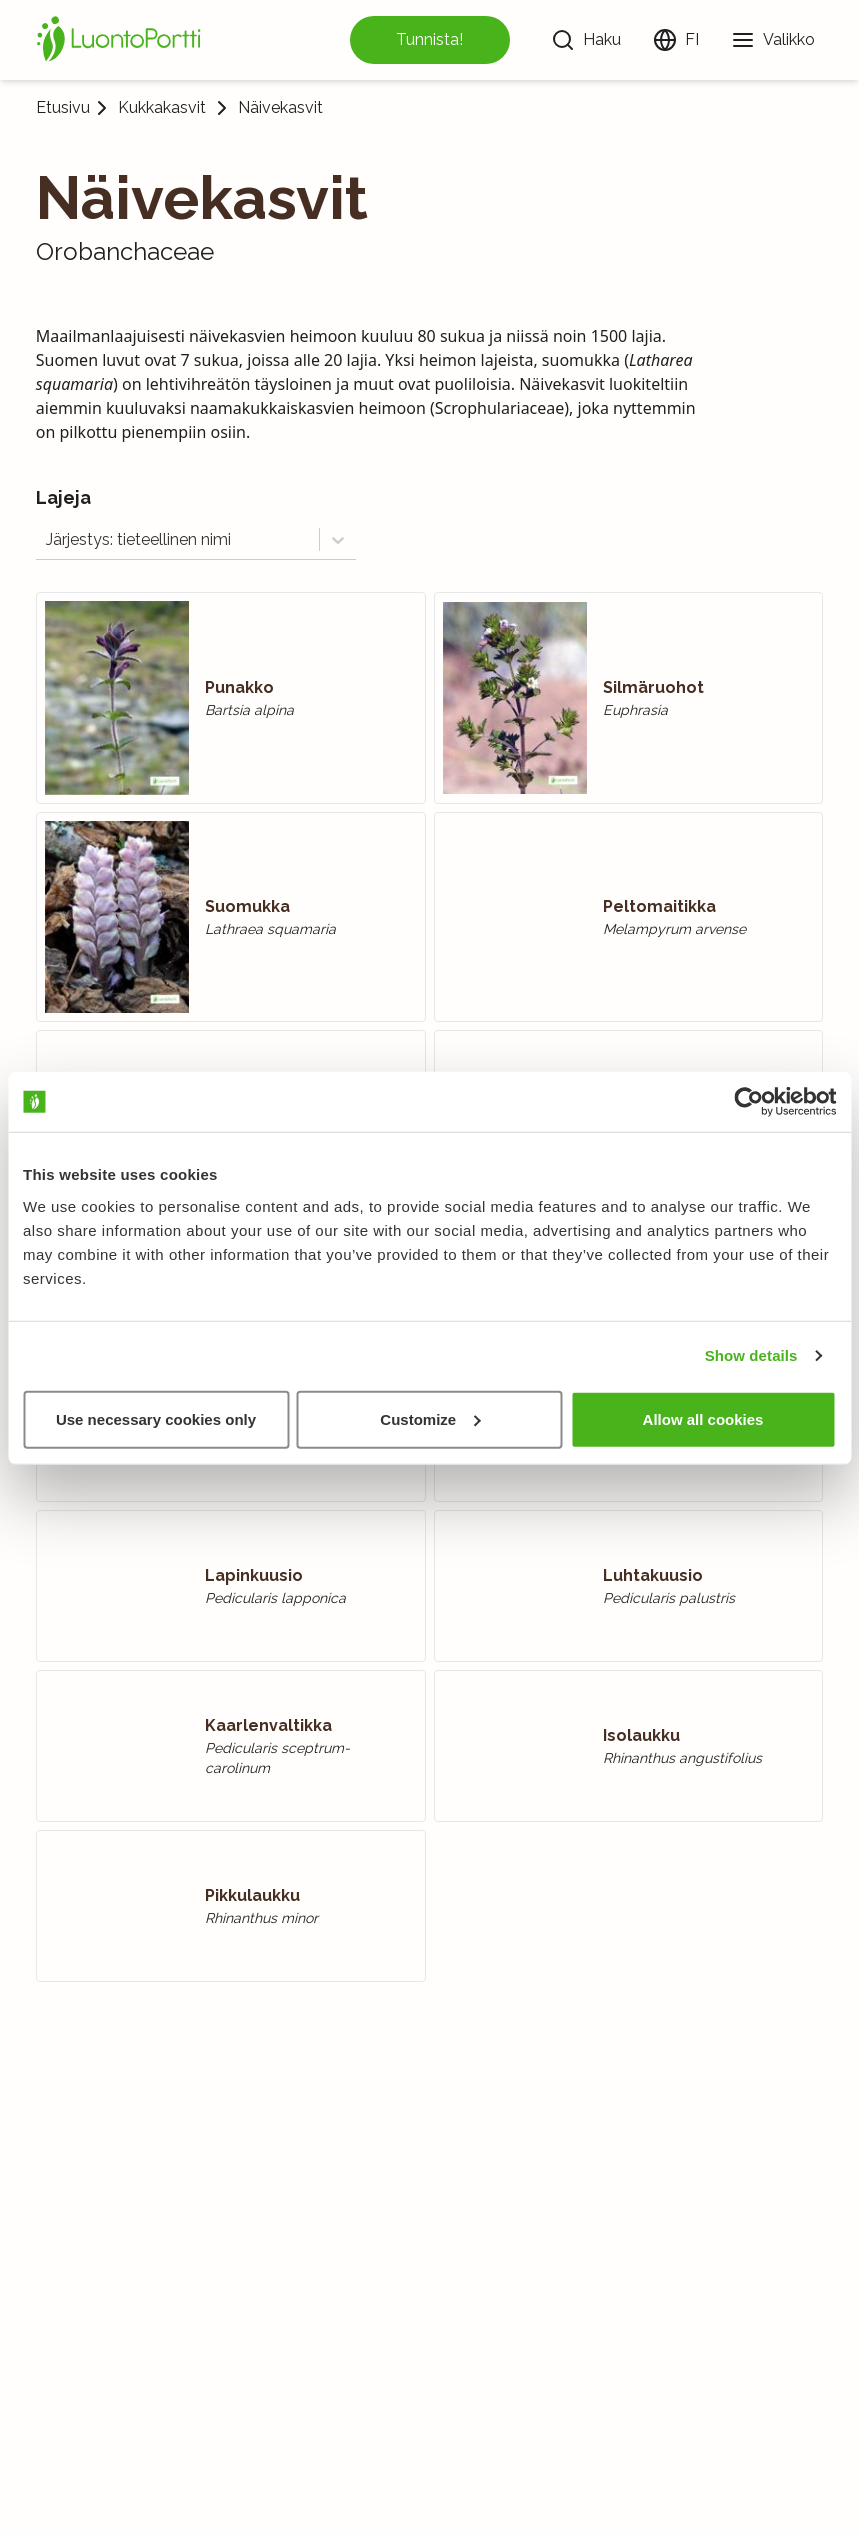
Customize (430, 1418)
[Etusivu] (122, 40)
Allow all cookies (703, 1418)
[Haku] (586, 40)
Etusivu (63, 107)
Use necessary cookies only (156, 1418)
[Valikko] (773, 40)
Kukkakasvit (162, 108)
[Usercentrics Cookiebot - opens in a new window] (748, 1102)
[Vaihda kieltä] (676, 40)
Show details (751, 1355)
